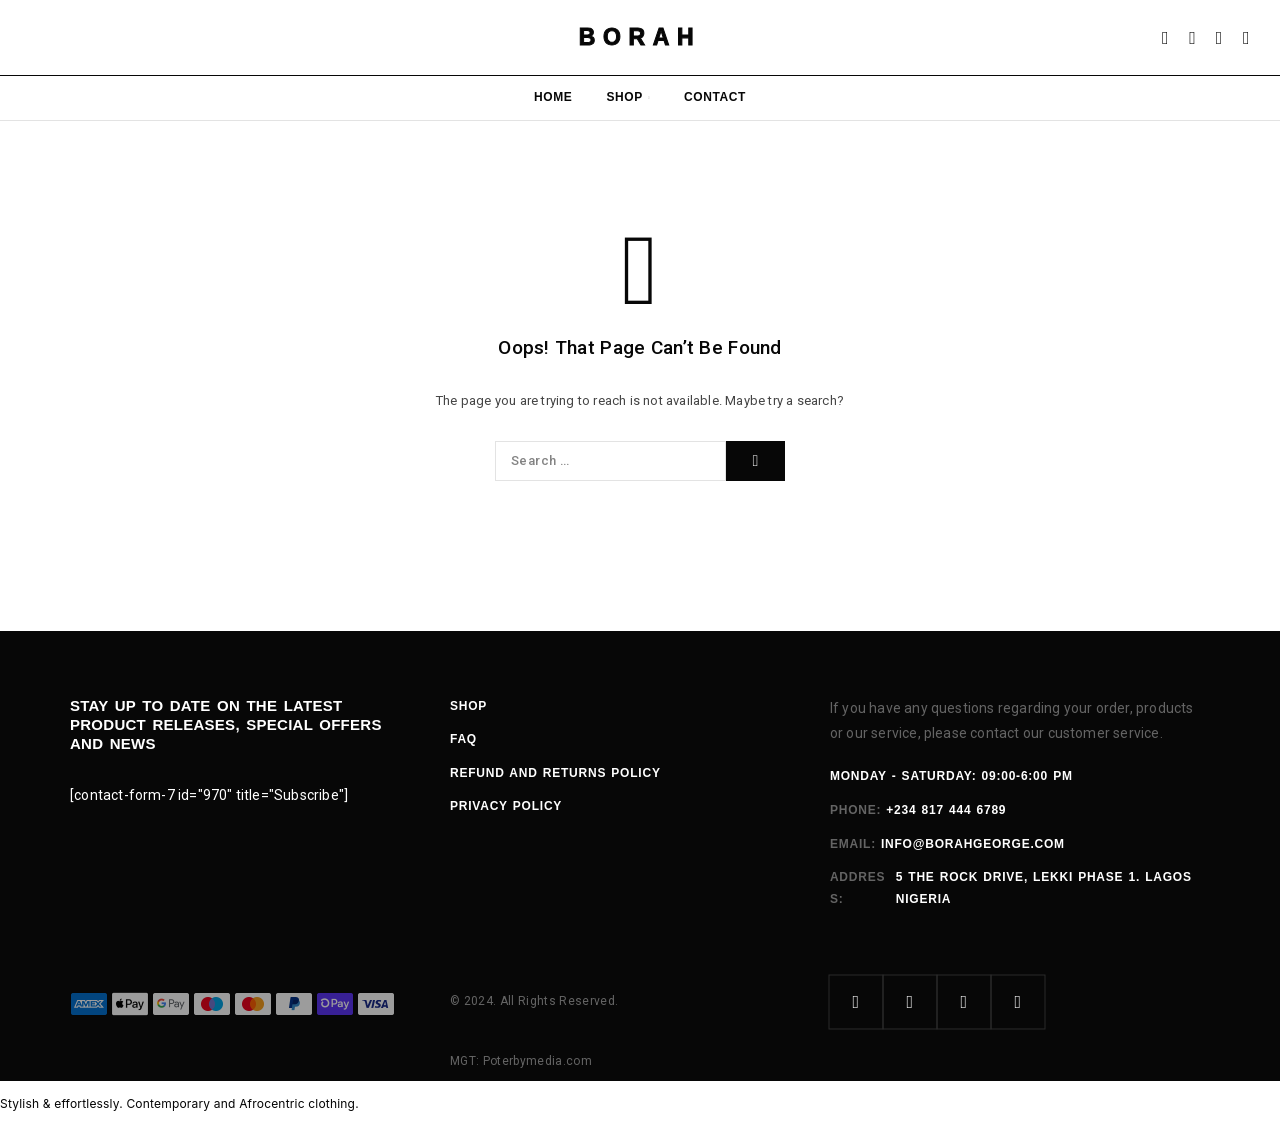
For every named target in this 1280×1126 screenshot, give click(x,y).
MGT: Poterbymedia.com (521, 1061)
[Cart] (1246, 38)
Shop (624, 97)
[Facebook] (856, 1002)
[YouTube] (1018, 1002)
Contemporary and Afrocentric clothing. (242, 1103)
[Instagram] (910, 1002)
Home (553, 97)
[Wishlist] (1219, 38)
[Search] (1192, 38)
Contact (715, 97)
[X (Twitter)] (964, 1002)
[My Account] (1165, 38)
